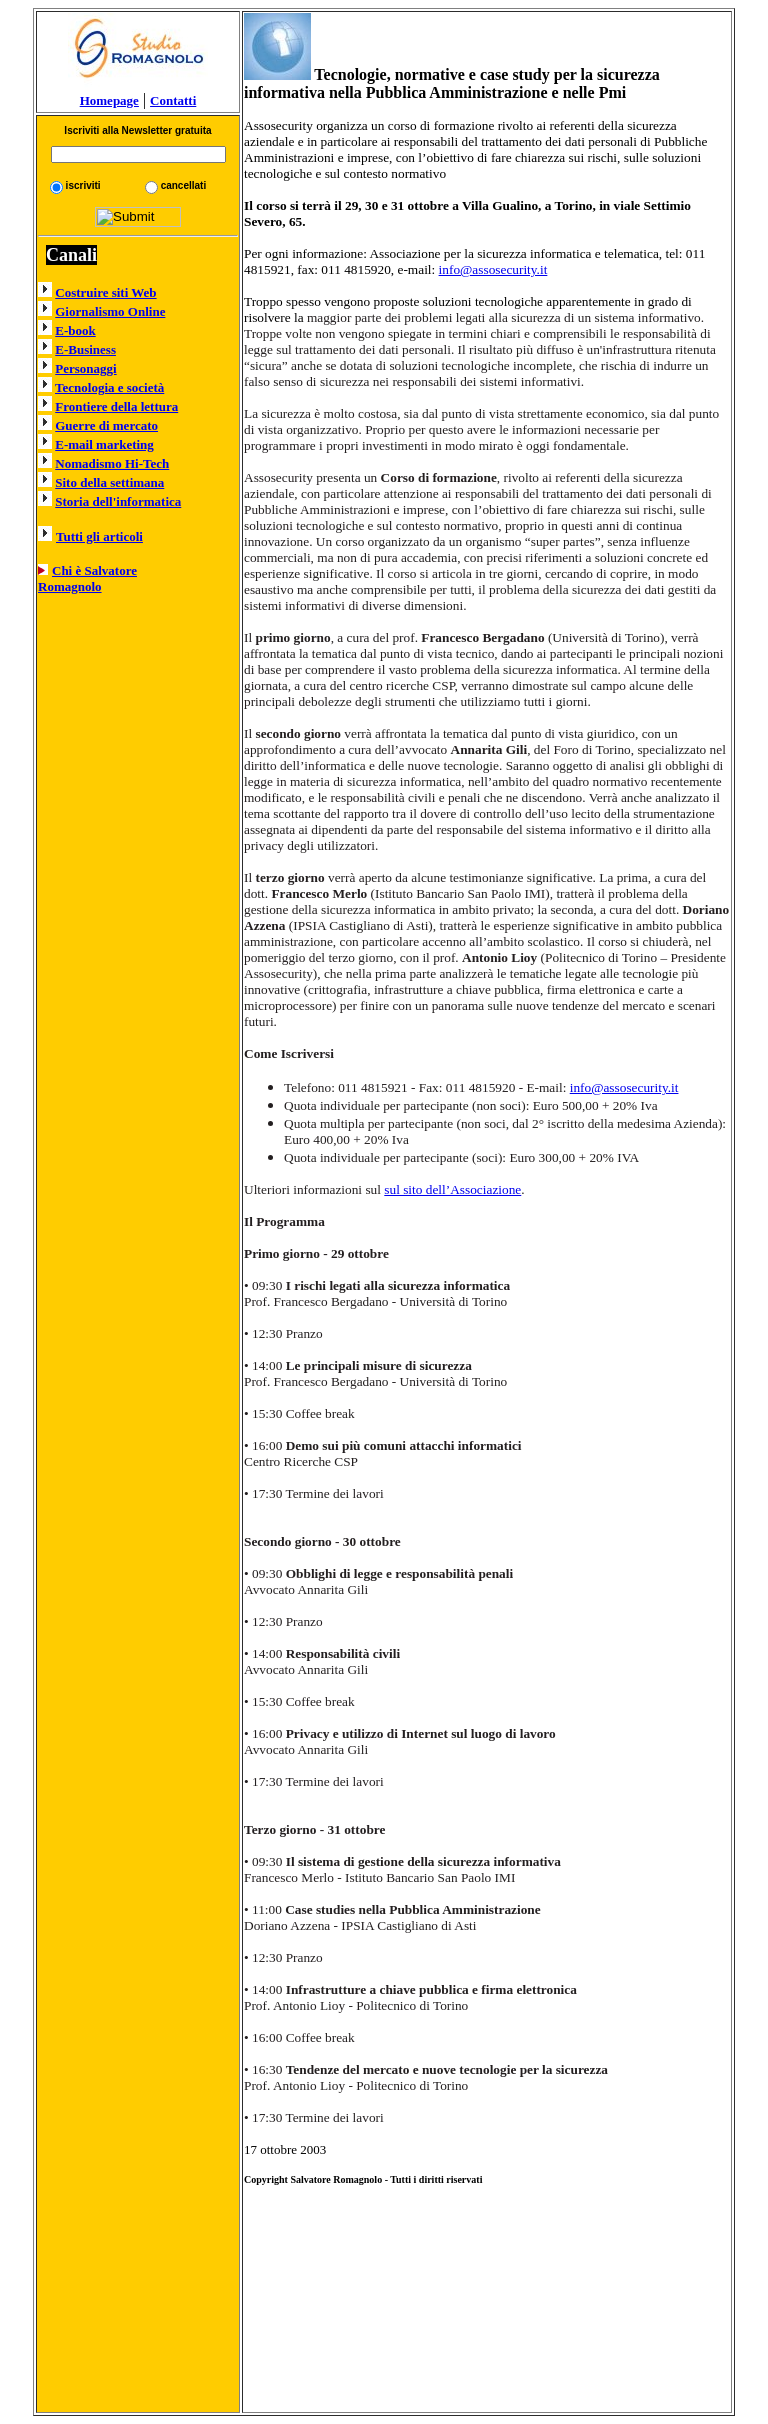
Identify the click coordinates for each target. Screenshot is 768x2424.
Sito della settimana (109, 482)
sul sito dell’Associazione (452, 1189)
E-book (75, 330)
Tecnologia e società (109, 387)
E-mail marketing (104, 444)
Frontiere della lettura (116, 406)
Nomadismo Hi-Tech (112, 463)
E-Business (85, 349)
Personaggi (85, 368)
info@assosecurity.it (493, 269)
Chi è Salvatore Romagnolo (87, 578)
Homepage (138, 93)
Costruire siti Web (105, 292)
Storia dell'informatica (118, 501)
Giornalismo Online (110, 311)
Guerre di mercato (106, 425)
